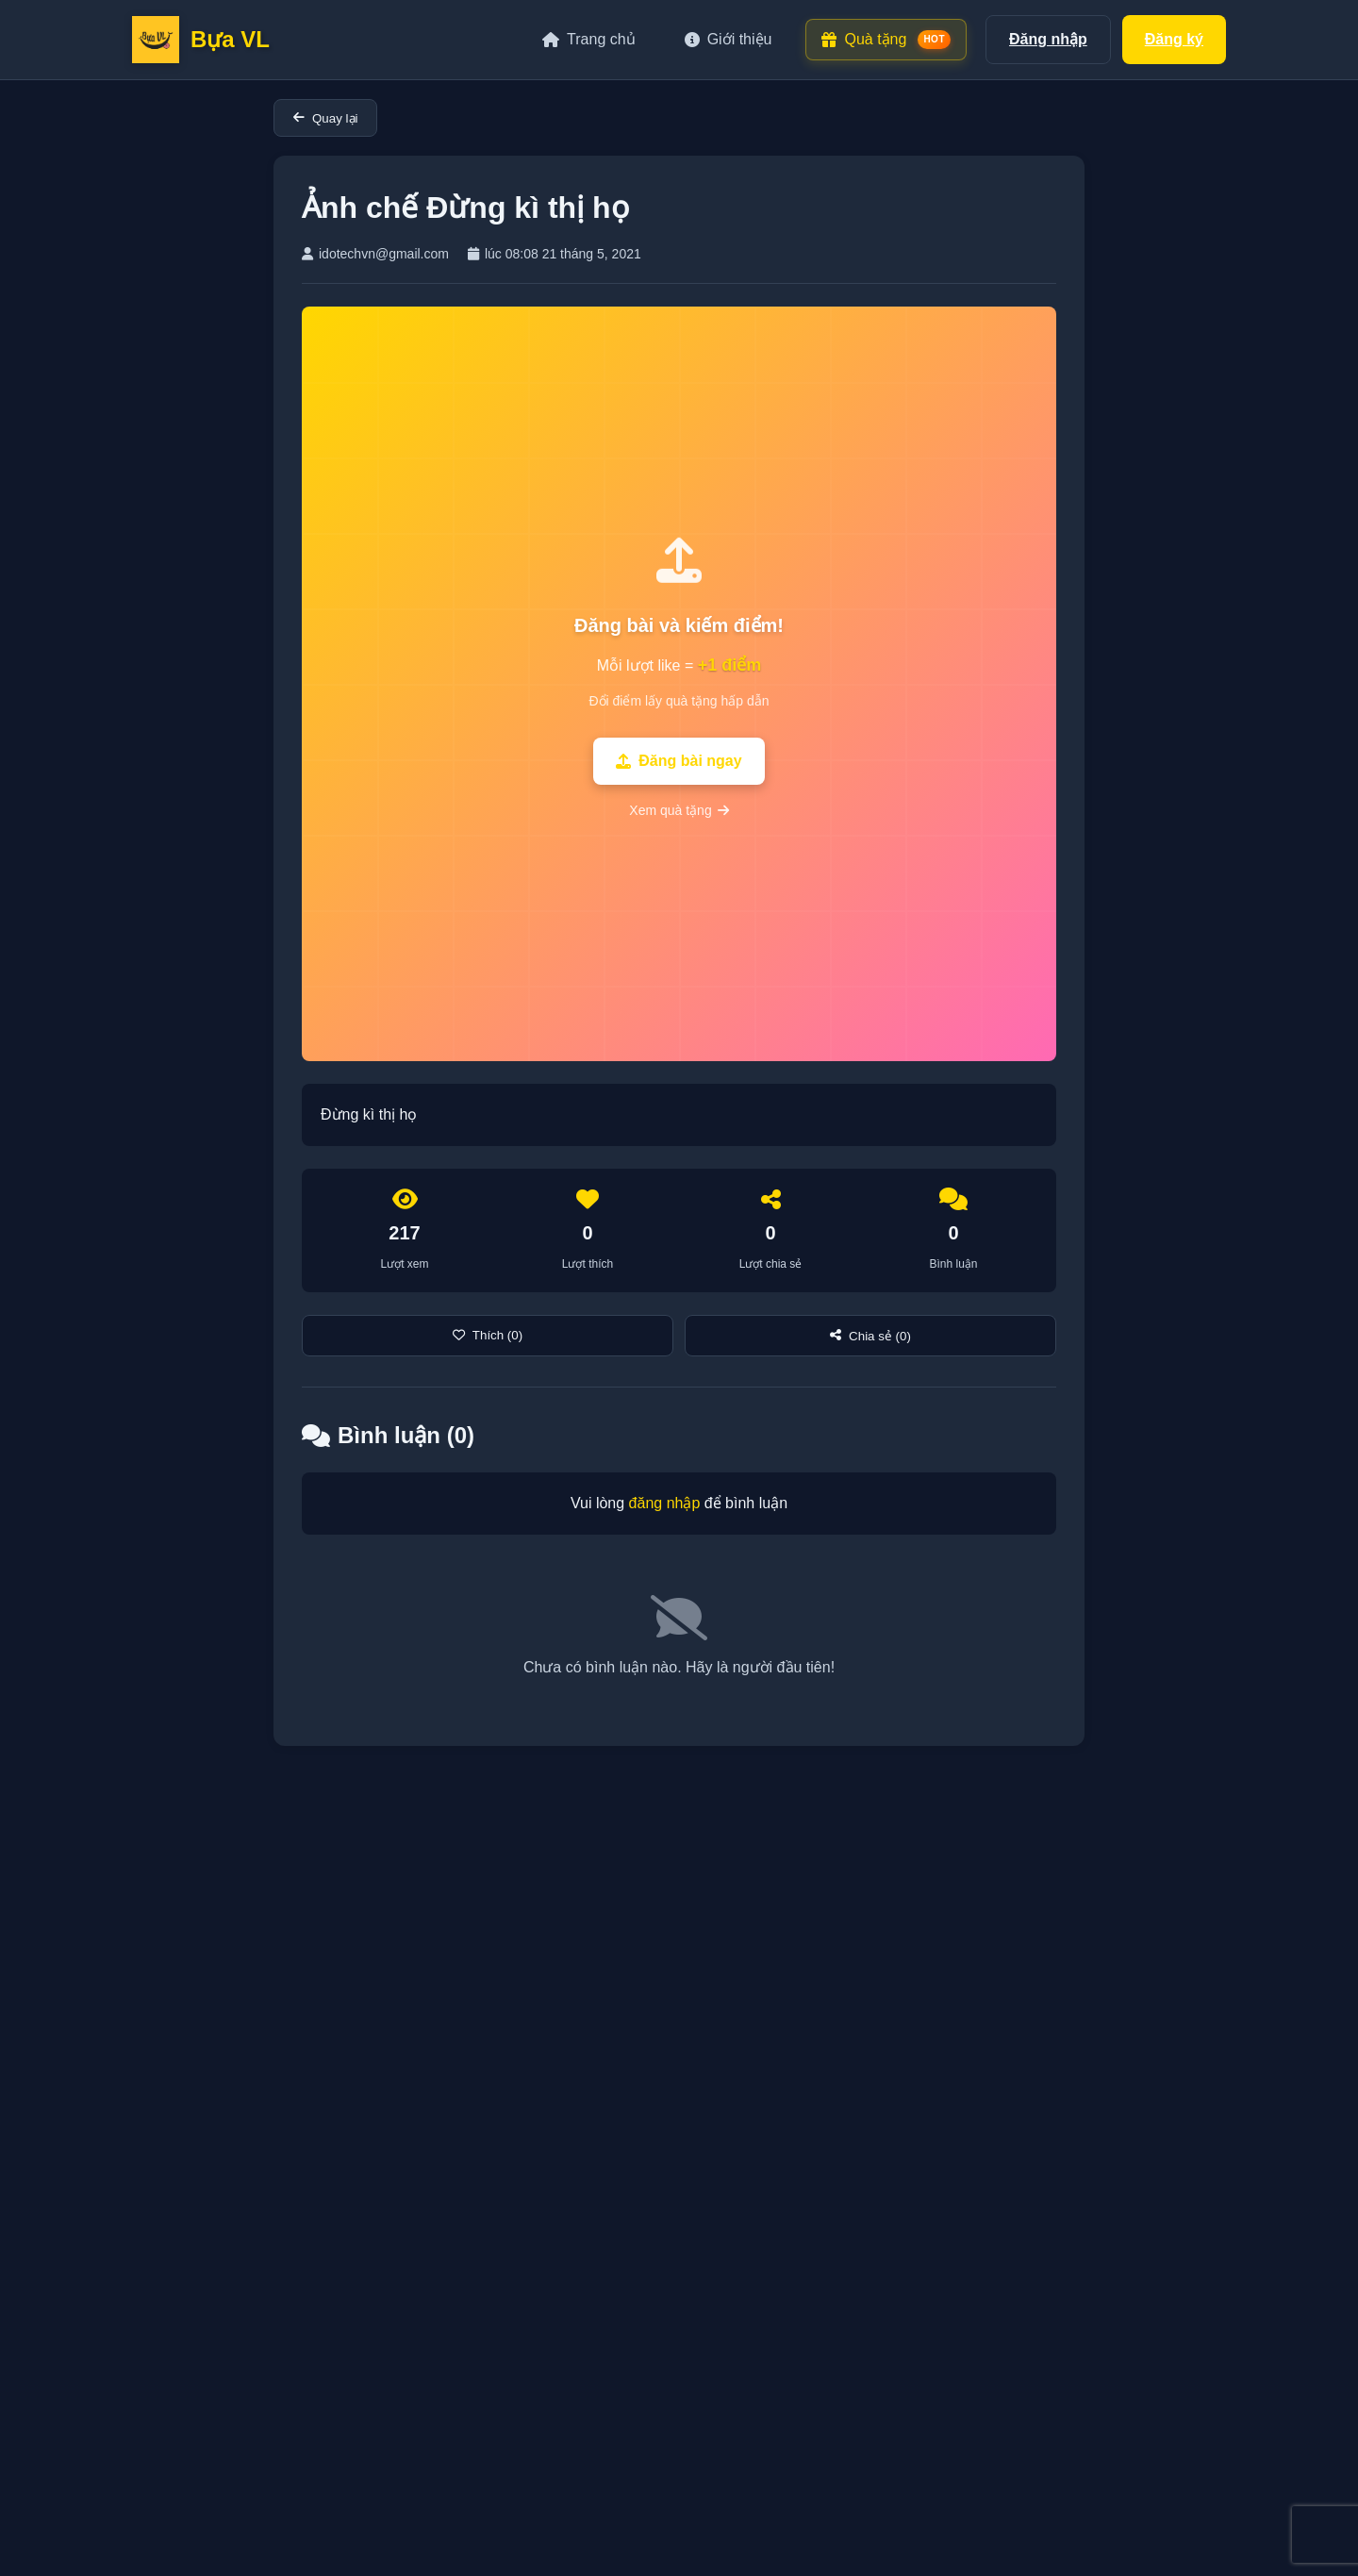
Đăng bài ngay (678, 761)
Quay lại (325, 118)
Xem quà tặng (678, 810)
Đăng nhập (1048, 39)
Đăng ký (1174, 39)
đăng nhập (665, 1503)
